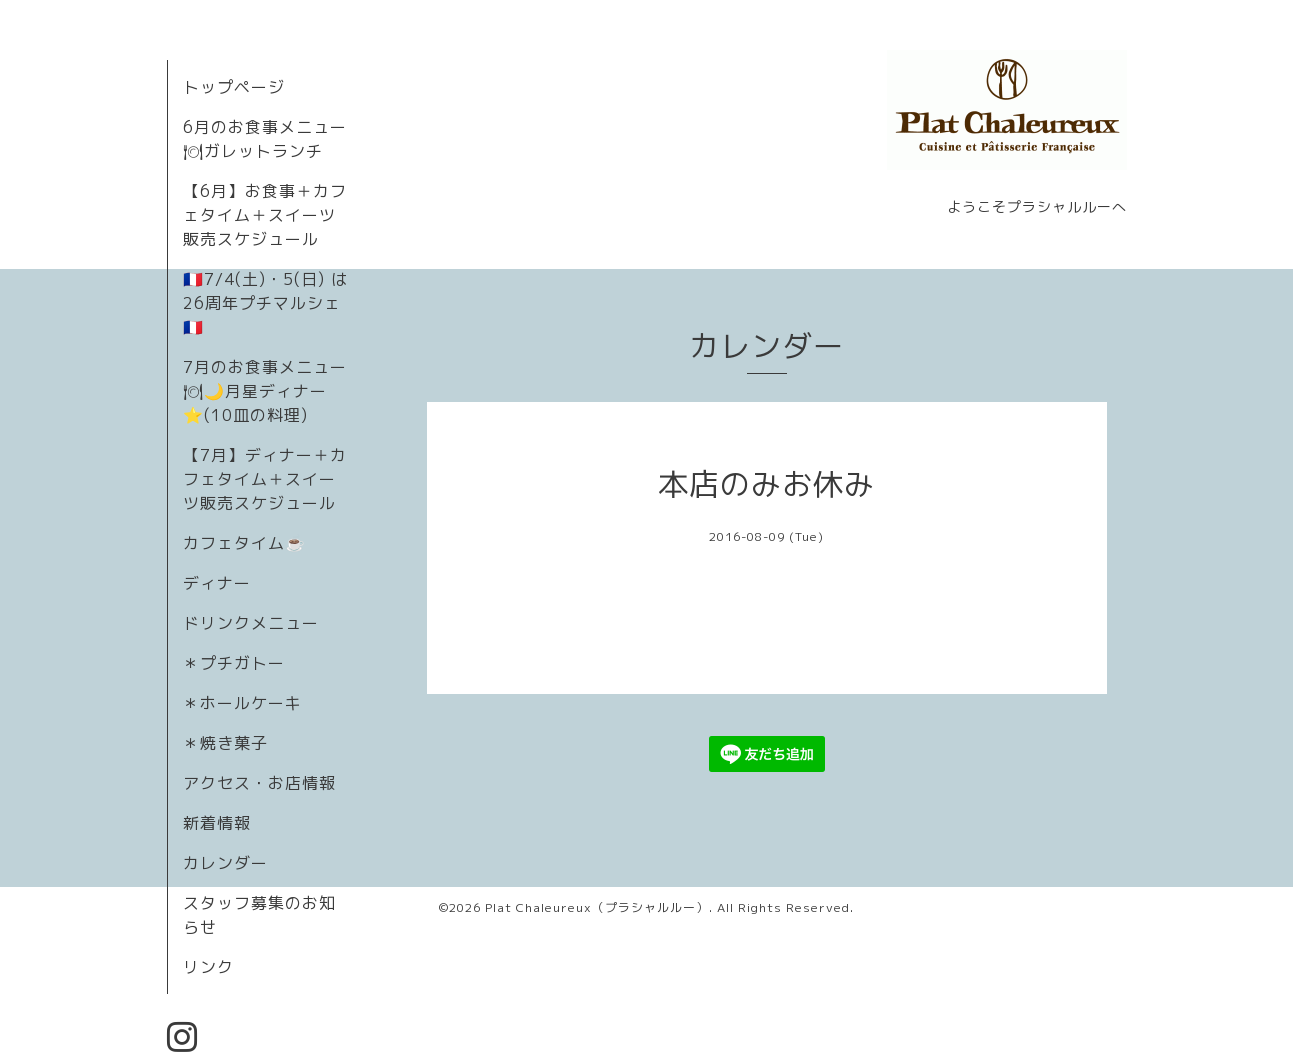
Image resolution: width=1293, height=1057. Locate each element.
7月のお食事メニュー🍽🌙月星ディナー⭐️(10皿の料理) (265, 391)
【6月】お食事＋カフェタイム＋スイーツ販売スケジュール (265, 215)
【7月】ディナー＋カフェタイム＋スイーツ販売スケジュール (265, 479)
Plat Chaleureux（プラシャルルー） (597, 907)
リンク (208, 967)
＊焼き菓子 (225, 743)
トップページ (234, 87)
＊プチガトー (234, 663)
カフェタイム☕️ (244, 543)
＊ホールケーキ (242, 703)
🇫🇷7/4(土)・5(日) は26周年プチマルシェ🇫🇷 (265, 303)
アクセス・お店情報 (259, 783)
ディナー (217, 583)
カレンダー (225, 863)
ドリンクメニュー (251, 623)
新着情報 (217, 823)
